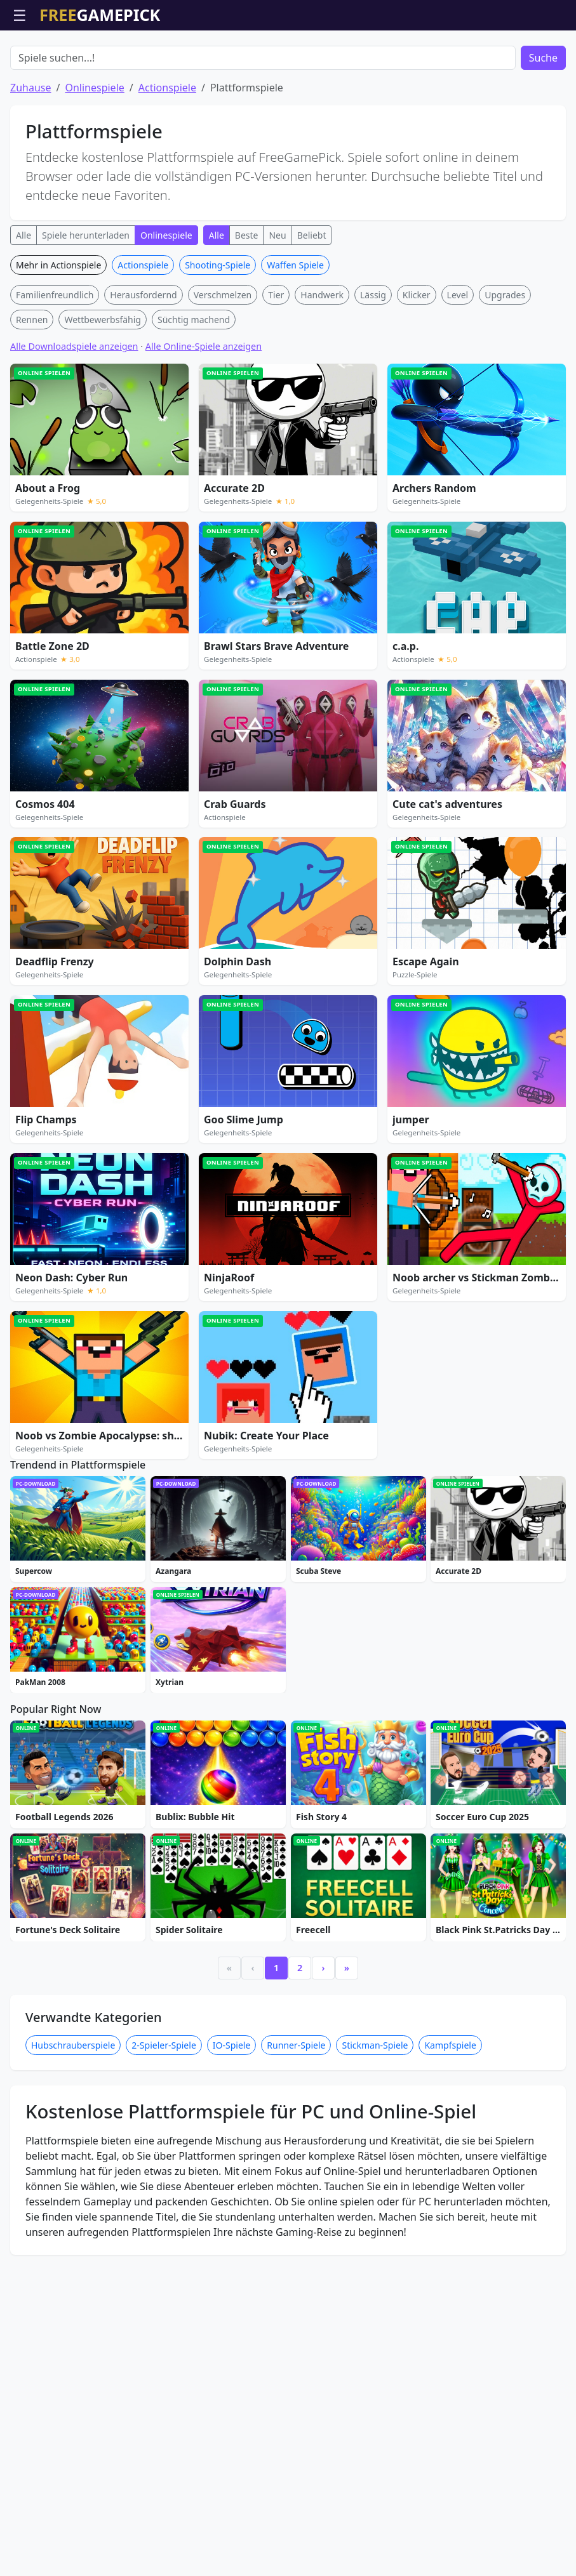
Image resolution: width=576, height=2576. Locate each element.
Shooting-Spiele (217, 337)
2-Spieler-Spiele (163, 2315)
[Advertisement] (288, 62)
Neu (277, 307)
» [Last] (346, 2238)
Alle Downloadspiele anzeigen (74, 419)
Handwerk (322, 367)
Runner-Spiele (296, 2315)
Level (458, 367)
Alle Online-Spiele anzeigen (203, 419)
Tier (276, 367)
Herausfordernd (143, 367)
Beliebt (311, 307)
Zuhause (30, 160)
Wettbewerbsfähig (102, 392)
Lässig (373, 367)
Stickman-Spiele (375, 2315)
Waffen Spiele (295, 337)
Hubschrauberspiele (73, 2315)
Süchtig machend (193, 392)
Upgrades (505, 367)
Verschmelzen (223, 367)
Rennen (32, 392)
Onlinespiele (94, 160)
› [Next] (323, 2238)
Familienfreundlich (54, 367)
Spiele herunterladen (86, 307)
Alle (23, 307)
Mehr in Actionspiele (58, 337)
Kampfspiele (450, 2315)
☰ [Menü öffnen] (20, 14)
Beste (246, 307)
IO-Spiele (232, 2315)
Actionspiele (167, 160)
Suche (543, 130)
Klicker (417, 367)
